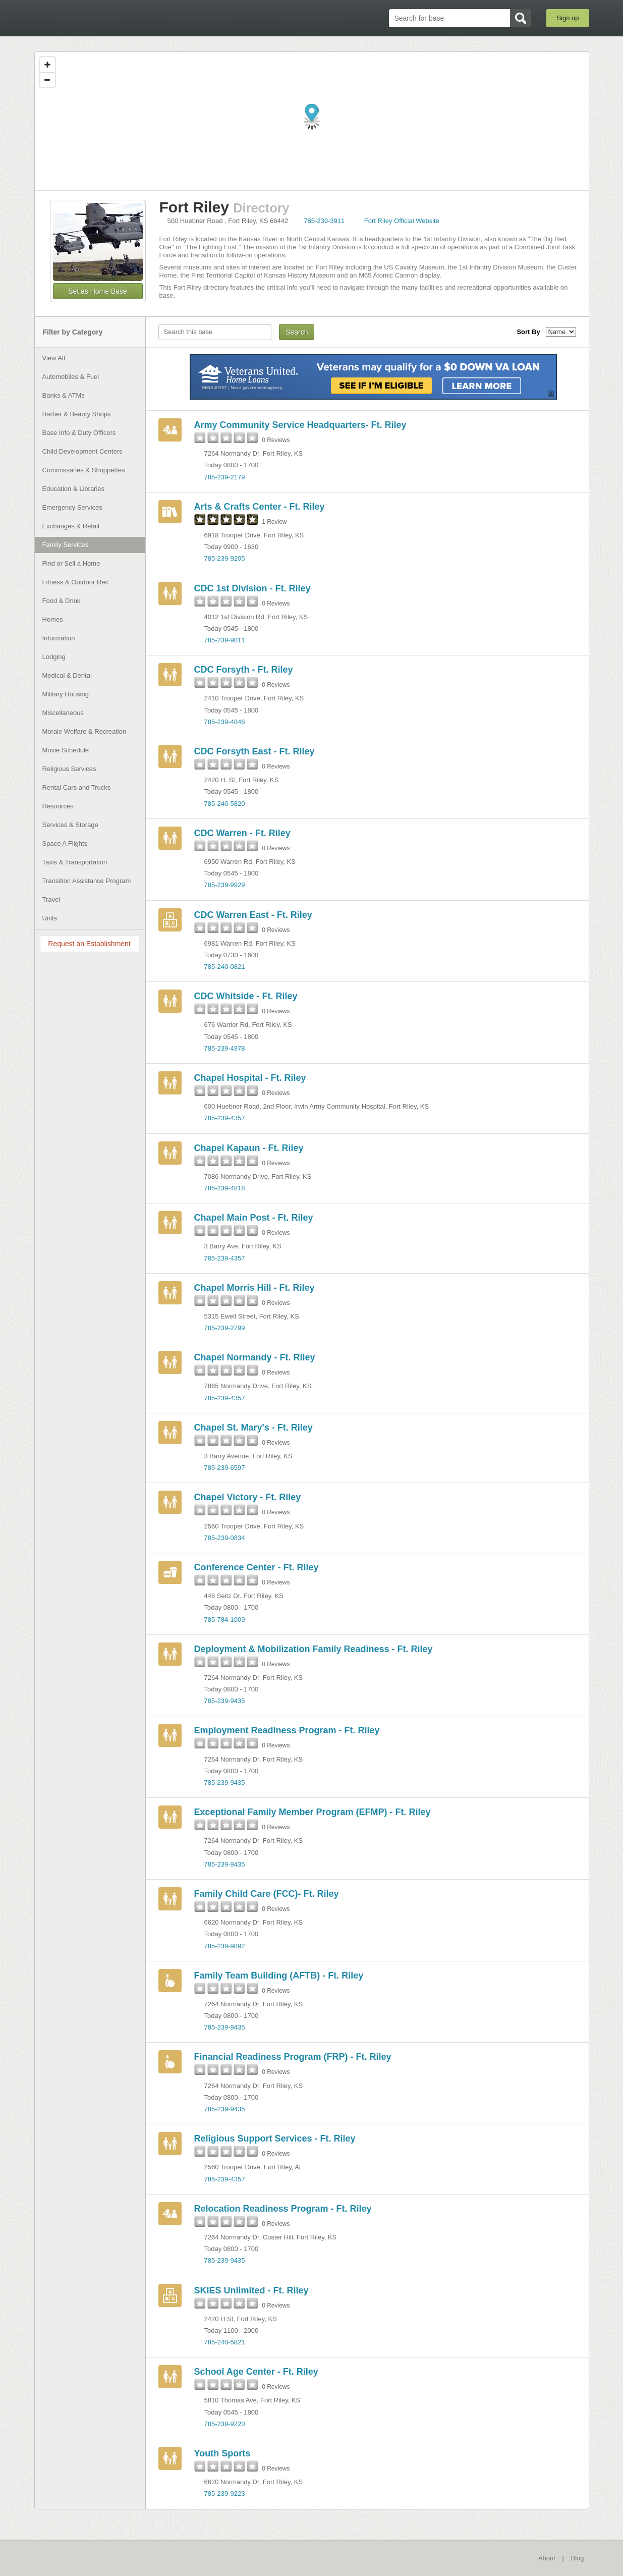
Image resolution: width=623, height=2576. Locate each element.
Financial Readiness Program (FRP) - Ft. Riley (292, 2057)
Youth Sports (222, 2453)
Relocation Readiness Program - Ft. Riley (283, 2209)
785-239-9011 (224, 640)
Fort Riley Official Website (401, 221)
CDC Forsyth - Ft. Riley (243, 670)
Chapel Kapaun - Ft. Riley (249, 1148)
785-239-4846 (224, 722)
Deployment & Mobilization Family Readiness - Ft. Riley (313, 1649)
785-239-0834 (224, 1538)
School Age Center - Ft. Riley (256, 2372)
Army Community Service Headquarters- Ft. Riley (300, 425)
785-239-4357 (224, 1118)
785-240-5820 (224, 803)
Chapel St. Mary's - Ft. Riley (253, 1427)
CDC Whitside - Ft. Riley (246, 996)
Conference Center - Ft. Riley (256, 1567)
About (546, 2558)
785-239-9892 (224, 1946)
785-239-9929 (224, 885)
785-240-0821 (224, 966)
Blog (577, 2558)
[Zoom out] (47, 79)
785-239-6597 (224, 1467)
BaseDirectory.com (108, 17)
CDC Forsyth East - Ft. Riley (254, 751)
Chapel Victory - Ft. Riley (247, 1497)
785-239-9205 (224, 558)
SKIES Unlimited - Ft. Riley (251, 2290)
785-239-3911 (324, 221)
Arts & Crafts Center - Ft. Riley (259, 507)
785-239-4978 (224, 1048)
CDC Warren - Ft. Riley (242, 833)
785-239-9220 (224, 2424)
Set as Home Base (97, 291)
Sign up (567, 18)
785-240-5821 (224, 2342)
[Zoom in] (47, 64)
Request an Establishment (89, 944)
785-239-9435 (224, 1701)
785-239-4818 (224, 1188)
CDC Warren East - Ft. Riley (253, 915)
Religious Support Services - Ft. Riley (275, 2138)
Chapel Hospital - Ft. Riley (250, 1078)
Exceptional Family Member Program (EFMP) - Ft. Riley (312, 1812)
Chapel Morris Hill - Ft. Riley (254, 1288)
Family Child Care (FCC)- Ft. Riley (266, 1894)
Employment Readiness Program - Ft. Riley (287, 1730)
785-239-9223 (224, 2493)
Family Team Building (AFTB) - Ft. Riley (279, 1975)
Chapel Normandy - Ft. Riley (254, 1357)
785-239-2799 (224, 1328)
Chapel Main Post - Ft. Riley (253, 1218)
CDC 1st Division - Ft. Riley (252, 588)
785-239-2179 (224, 477)
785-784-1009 (224, 1619)
